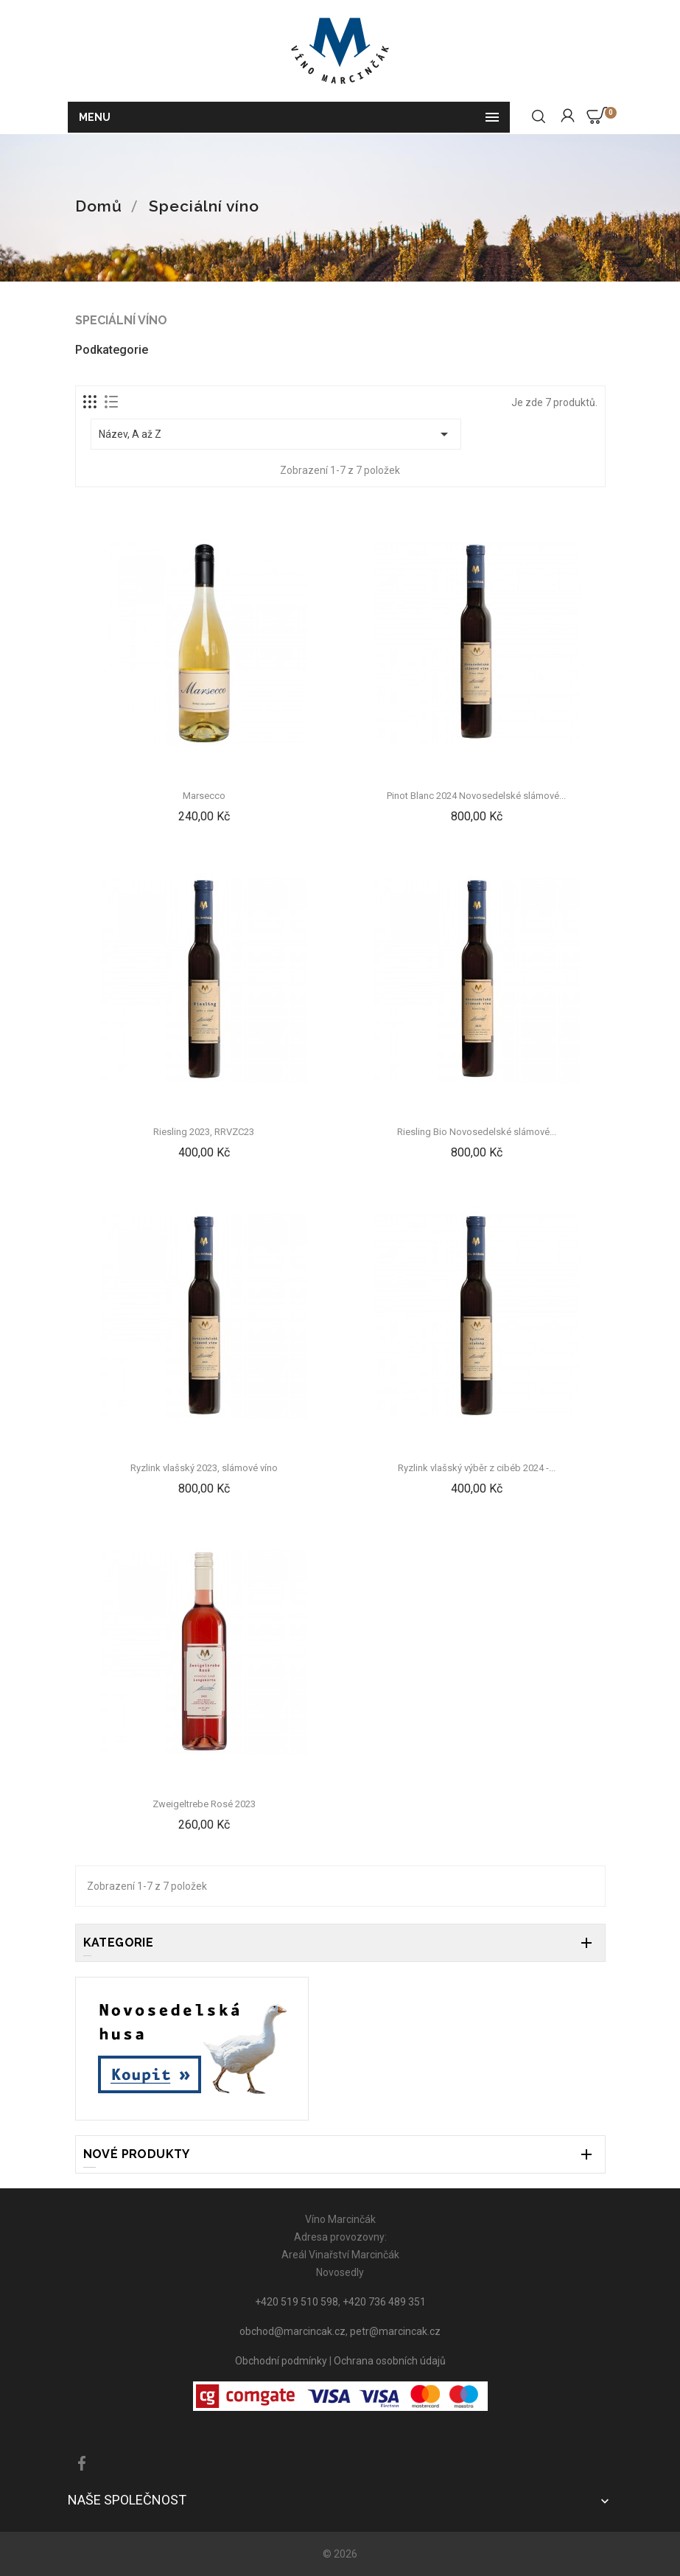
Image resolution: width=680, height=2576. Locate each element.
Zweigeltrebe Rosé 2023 (204, 1803)
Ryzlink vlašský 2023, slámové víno (204, 1467)
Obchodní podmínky (281, 2361)
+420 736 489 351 (384, 2302)
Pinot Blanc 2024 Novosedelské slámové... (476, 795)
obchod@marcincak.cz (292, 2331)
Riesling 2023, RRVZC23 (203, 1131)
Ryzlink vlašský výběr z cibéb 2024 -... (476, 1467)
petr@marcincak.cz (395, 2331)
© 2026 (340, 2554)
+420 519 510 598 (296, 2302)
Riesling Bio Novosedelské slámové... (476, 1131)
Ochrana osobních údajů (390, 2361)
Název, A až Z (276, 434)
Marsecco (204, 795)
